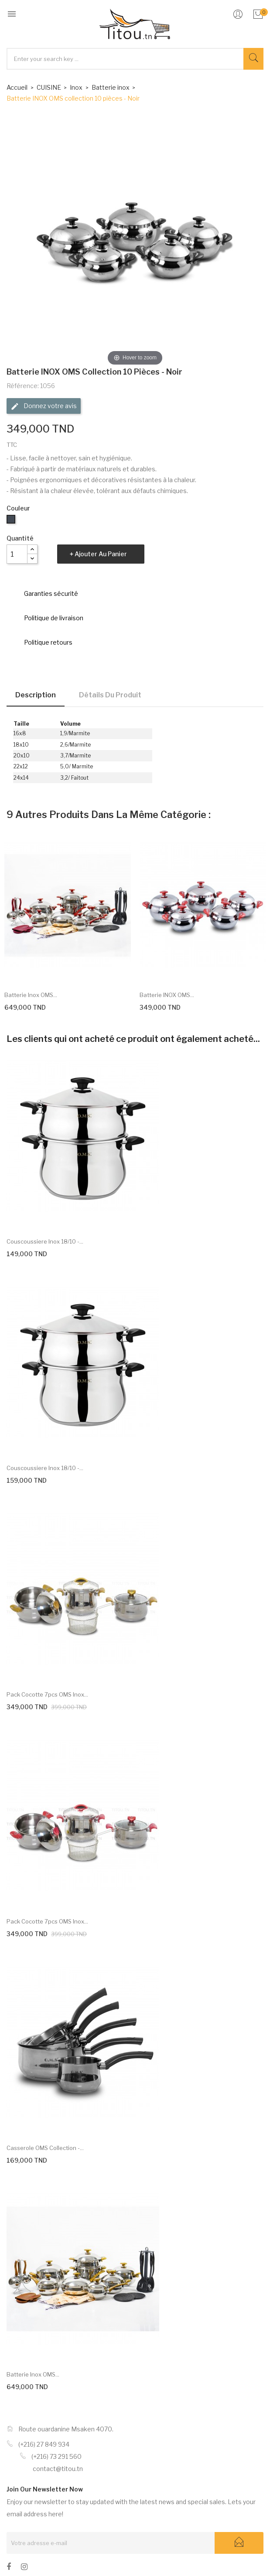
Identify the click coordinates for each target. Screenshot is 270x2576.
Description (35, 695)
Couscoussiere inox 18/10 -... (45, 1241)
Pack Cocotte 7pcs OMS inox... (47, 1694)
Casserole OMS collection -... (45, 2148)
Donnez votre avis (43, 406)
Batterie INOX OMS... (167, 995)
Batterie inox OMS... (30, 995)
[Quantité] (17, 554)
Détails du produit (110, 695)
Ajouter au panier (101, 554)
